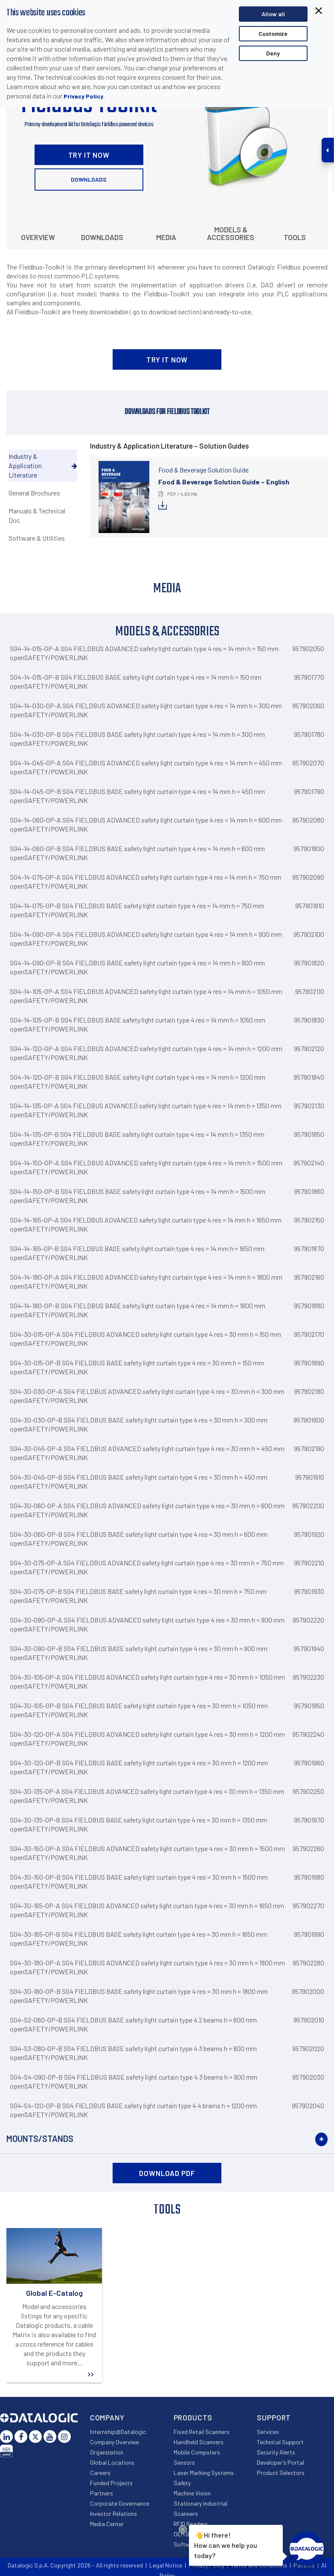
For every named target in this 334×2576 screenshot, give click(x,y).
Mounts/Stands (39, 2138)
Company (107, 2417)
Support (274, 2417)
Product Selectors (281, 2472)
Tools (295, 237)
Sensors (184, 2462)
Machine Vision (192, 2493)
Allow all (273, 13)
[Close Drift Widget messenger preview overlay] (183, 2529)
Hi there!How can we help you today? (225, 2544)
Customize (273, 33)
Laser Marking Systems (204, 2472)
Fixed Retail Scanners (201, 2431)
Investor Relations (113, 2513)
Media (166, 237)
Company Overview (114, 2442)
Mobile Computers (197, 2452)
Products (193, 2417)
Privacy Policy (83, 96)
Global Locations (112, 2462)
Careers (100, 2472)
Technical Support (280, 2442)
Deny (273, 53)
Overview (38, 237)
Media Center (107, 2523)
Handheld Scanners (199, 2442)
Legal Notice (165, 2565)
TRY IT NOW (89, 155)
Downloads (89, 179)
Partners (101, 2493)
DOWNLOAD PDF (167, 2173)
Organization (106, 2452)
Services (268, 2431)
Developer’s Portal (280, 2462)
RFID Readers (191, 2523)
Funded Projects (111, 2482)
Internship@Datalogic (118, 2431)
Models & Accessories (230, 233)
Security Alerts (276, 2452)
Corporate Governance (119, 2503)
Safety (182, 2482)
